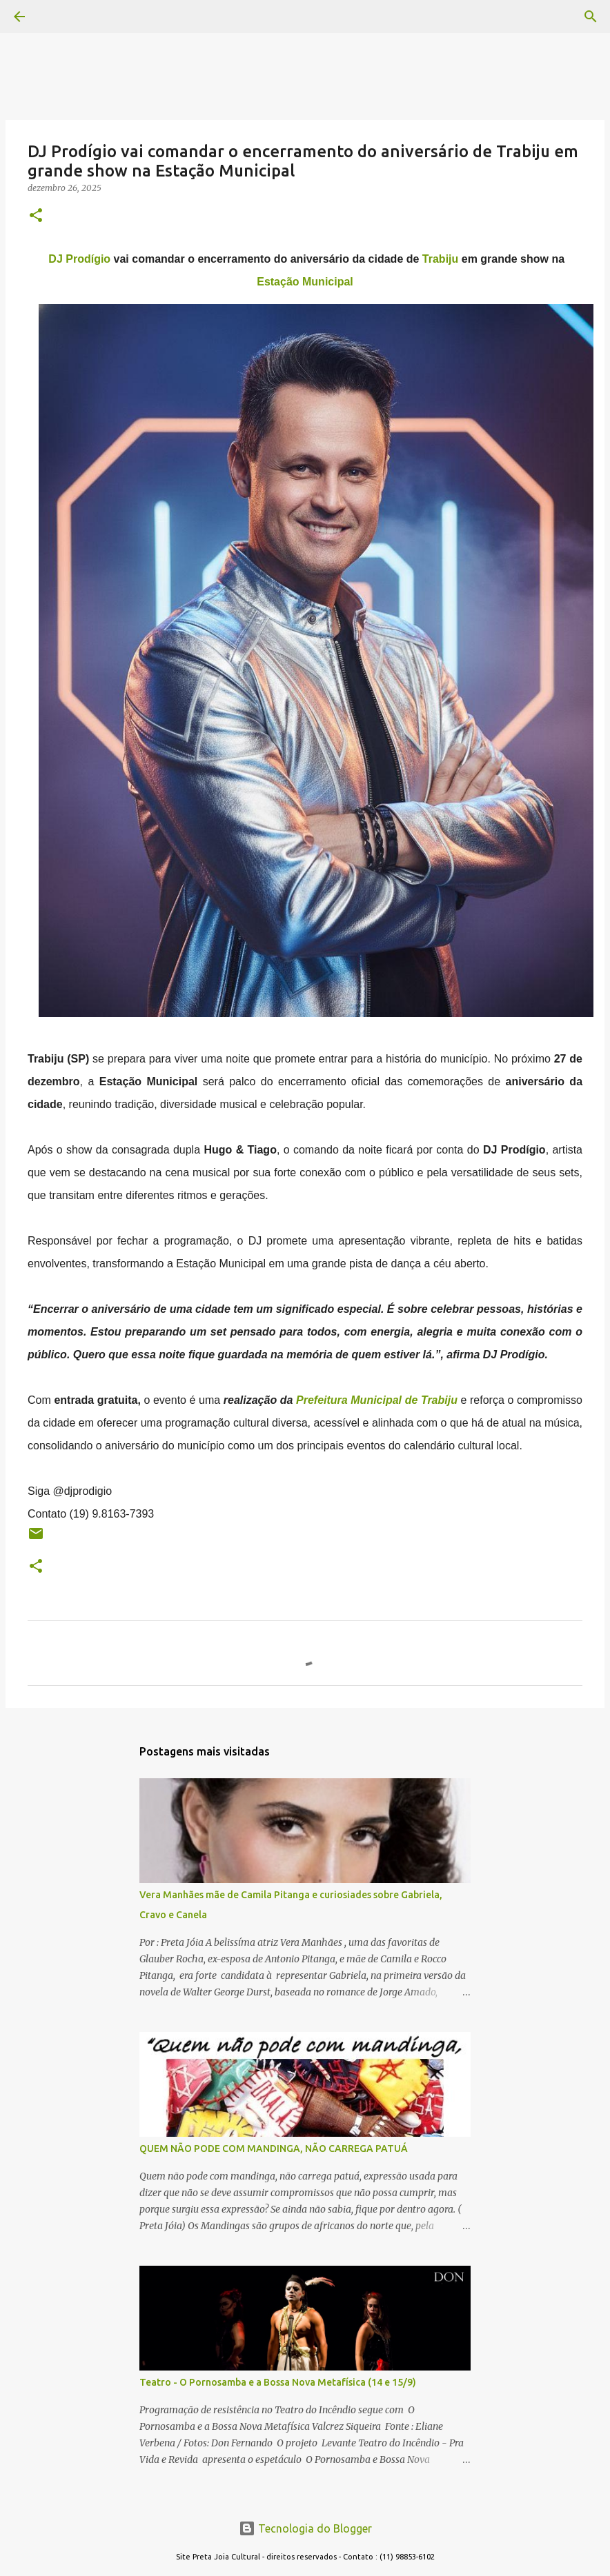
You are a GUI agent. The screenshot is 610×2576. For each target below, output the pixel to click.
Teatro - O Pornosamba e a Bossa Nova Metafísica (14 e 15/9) (277, 2382)
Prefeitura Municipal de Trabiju (377, 1400)
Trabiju (440, 259)
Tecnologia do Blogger (305, 2528)
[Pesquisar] (58, 16)
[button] (36, 216)
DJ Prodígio (79, 259)
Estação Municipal (305, 282)
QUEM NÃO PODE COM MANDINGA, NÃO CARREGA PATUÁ (273, 2148)
